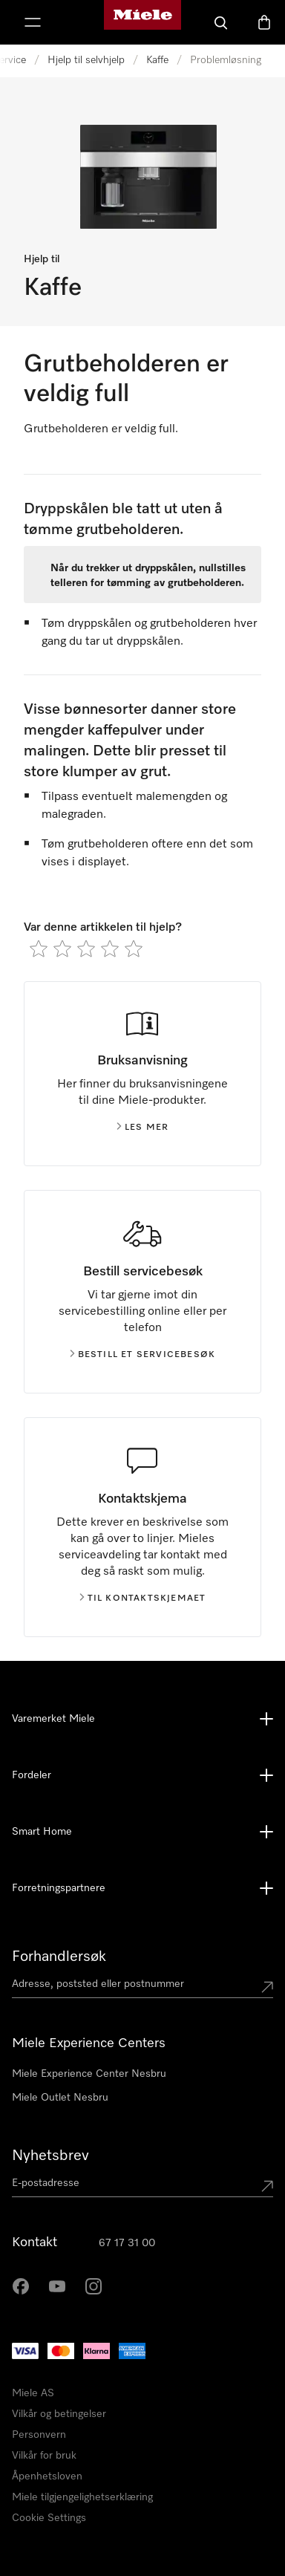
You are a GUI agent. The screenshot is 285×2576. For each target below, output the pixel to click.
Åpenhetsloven (47, 2476)
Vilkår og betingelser (59, 2414)
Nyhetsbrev (50, 2155)
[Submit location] (267, 1987)
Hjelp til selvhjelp (86, 60)
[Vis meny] (33, 22)
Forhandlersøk (59, 1956)
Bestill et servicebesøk (143, 1354)
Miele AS (33, 2393)
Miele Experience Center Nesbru (89, 2074)
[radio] (39, 948)
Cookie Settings (49, 2518)
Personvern (39, 2435)
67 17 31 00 (127, 2243)
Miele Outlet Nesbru (60, 2097)
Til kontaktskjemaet (142, 1598)
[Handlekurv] (264, 22)
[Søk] (221, 22)
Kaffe (157, 60)
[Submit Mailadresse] (267, 2186)
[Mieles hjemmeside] (142, 22)
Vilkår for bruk (44, 2455)
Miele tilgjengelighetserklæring (82, 2497)
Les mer (142, 1127)
